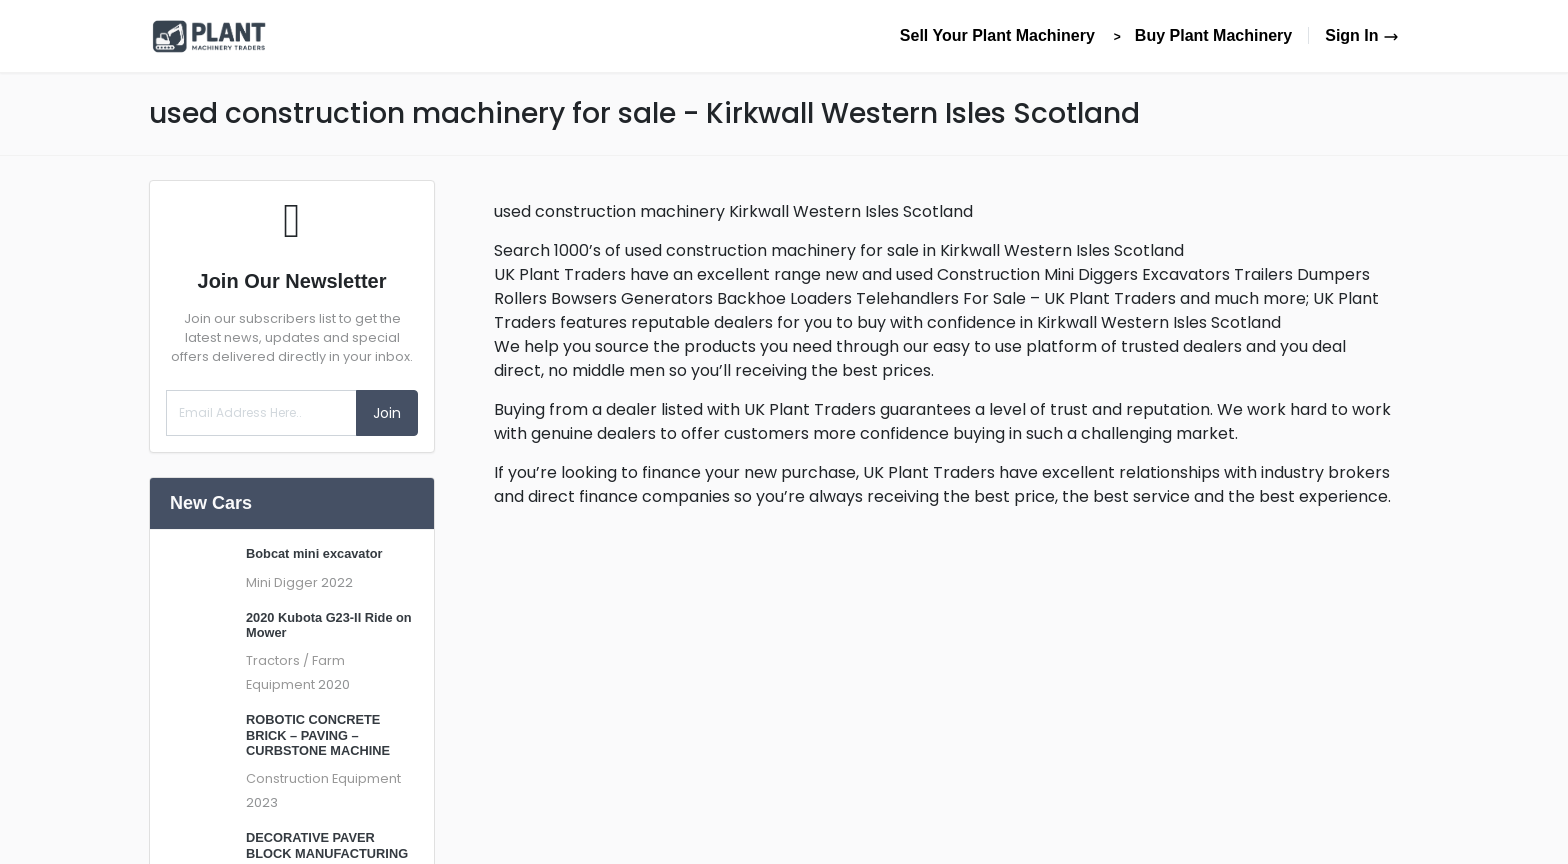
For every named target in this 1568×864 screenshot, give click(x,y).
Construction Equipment (323, 778)
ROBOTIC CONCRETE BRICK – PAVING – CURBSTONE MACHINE (318, 735)
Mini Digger (282, 582)
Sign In (1362, 35)
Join (387, 413)
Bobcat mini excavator (314, 553)
